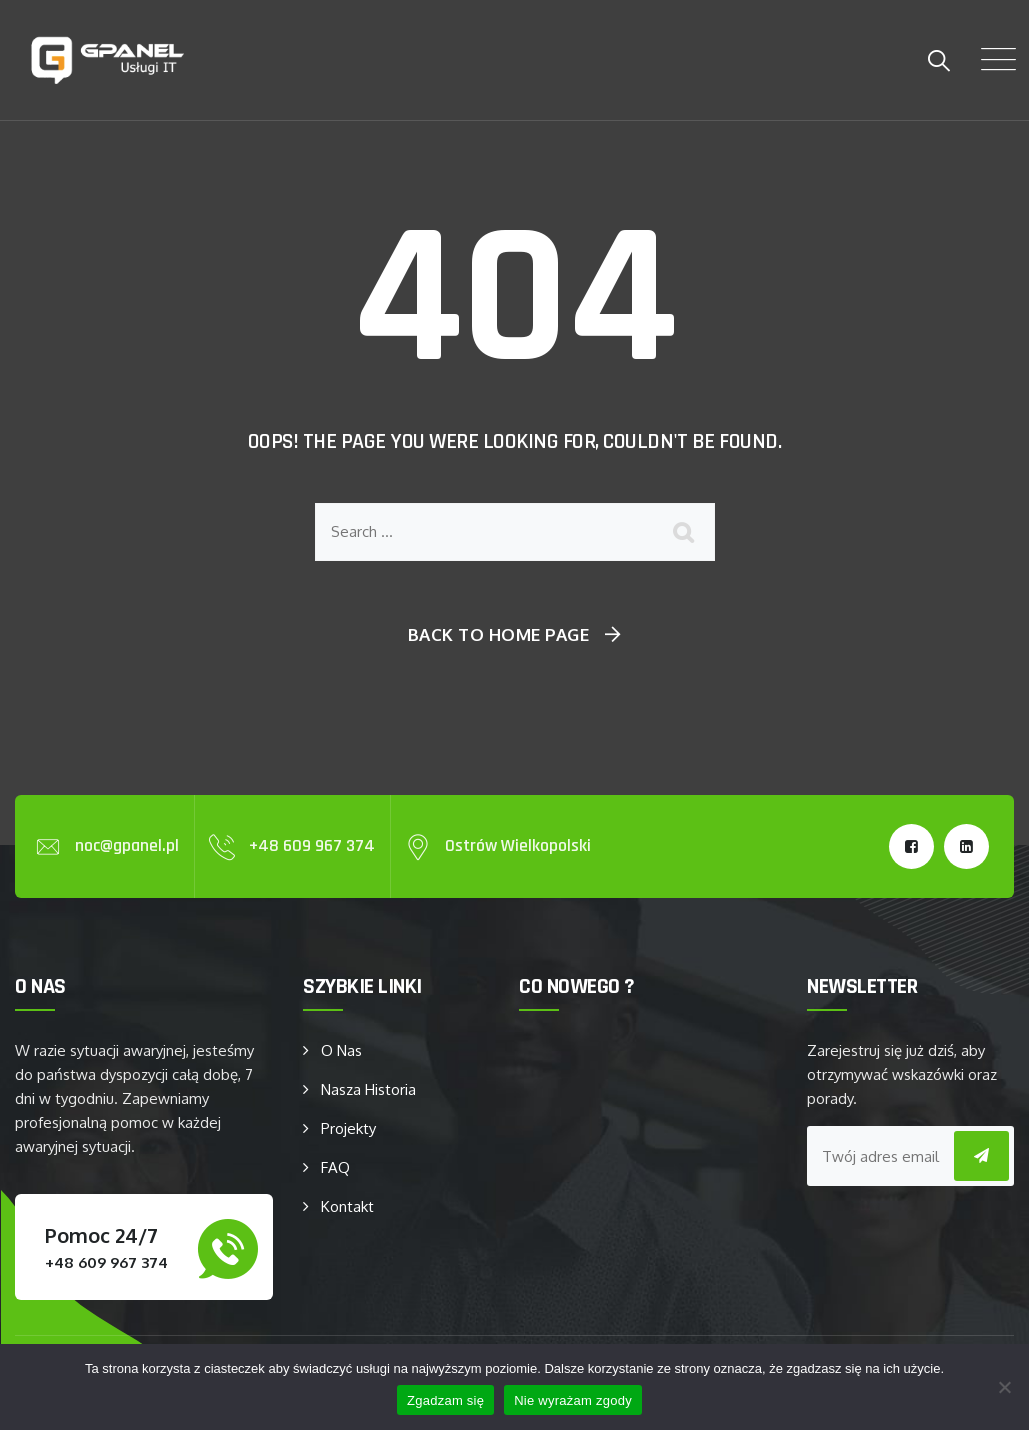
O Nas (341, 1050)
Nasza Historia (368, 1089)
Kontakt (347, 1206)
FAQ (335, 1167)
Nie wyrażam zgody (573, 1400)
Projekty (348, 1128)
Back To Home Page (499, 634)
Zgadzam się (445, 1400)
